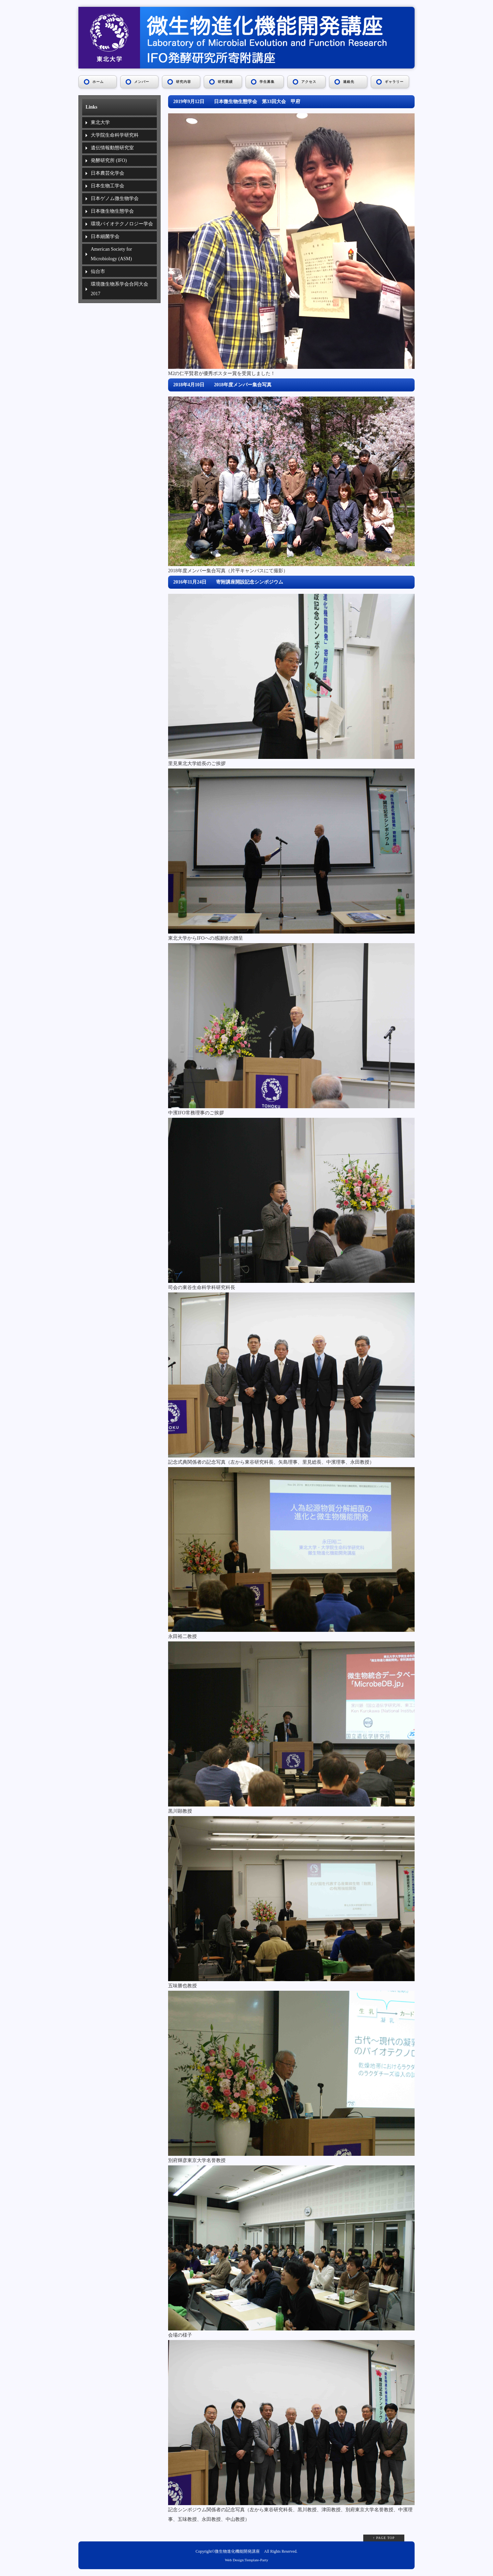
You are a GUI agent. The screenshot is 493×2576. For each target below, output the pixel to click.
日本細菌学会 (105, 236)
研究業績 (225, 82)
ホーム (98, 82)
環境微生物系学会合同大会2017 (119, 289)
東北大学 (100, 122)
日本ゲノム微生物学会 (115, 198)
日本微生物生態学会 (112, 211)
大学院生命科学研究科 (115, 135)
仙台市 (98, 271)
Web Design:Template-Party (246, 2560)
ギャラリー (394, 82)
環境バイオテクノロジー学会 (122, 223)
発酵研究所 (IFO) (109, 160)
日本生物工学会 (107, 185)
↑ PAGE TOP (384, 2538)
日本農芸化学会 (107, 173)
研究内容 (183, 82)
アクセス (308, 82)
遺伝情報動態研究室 (112, 147)
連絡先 (348, 82)
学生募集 (267, 82)
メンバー (141, 82)
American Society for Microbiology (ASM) (111, 254)
